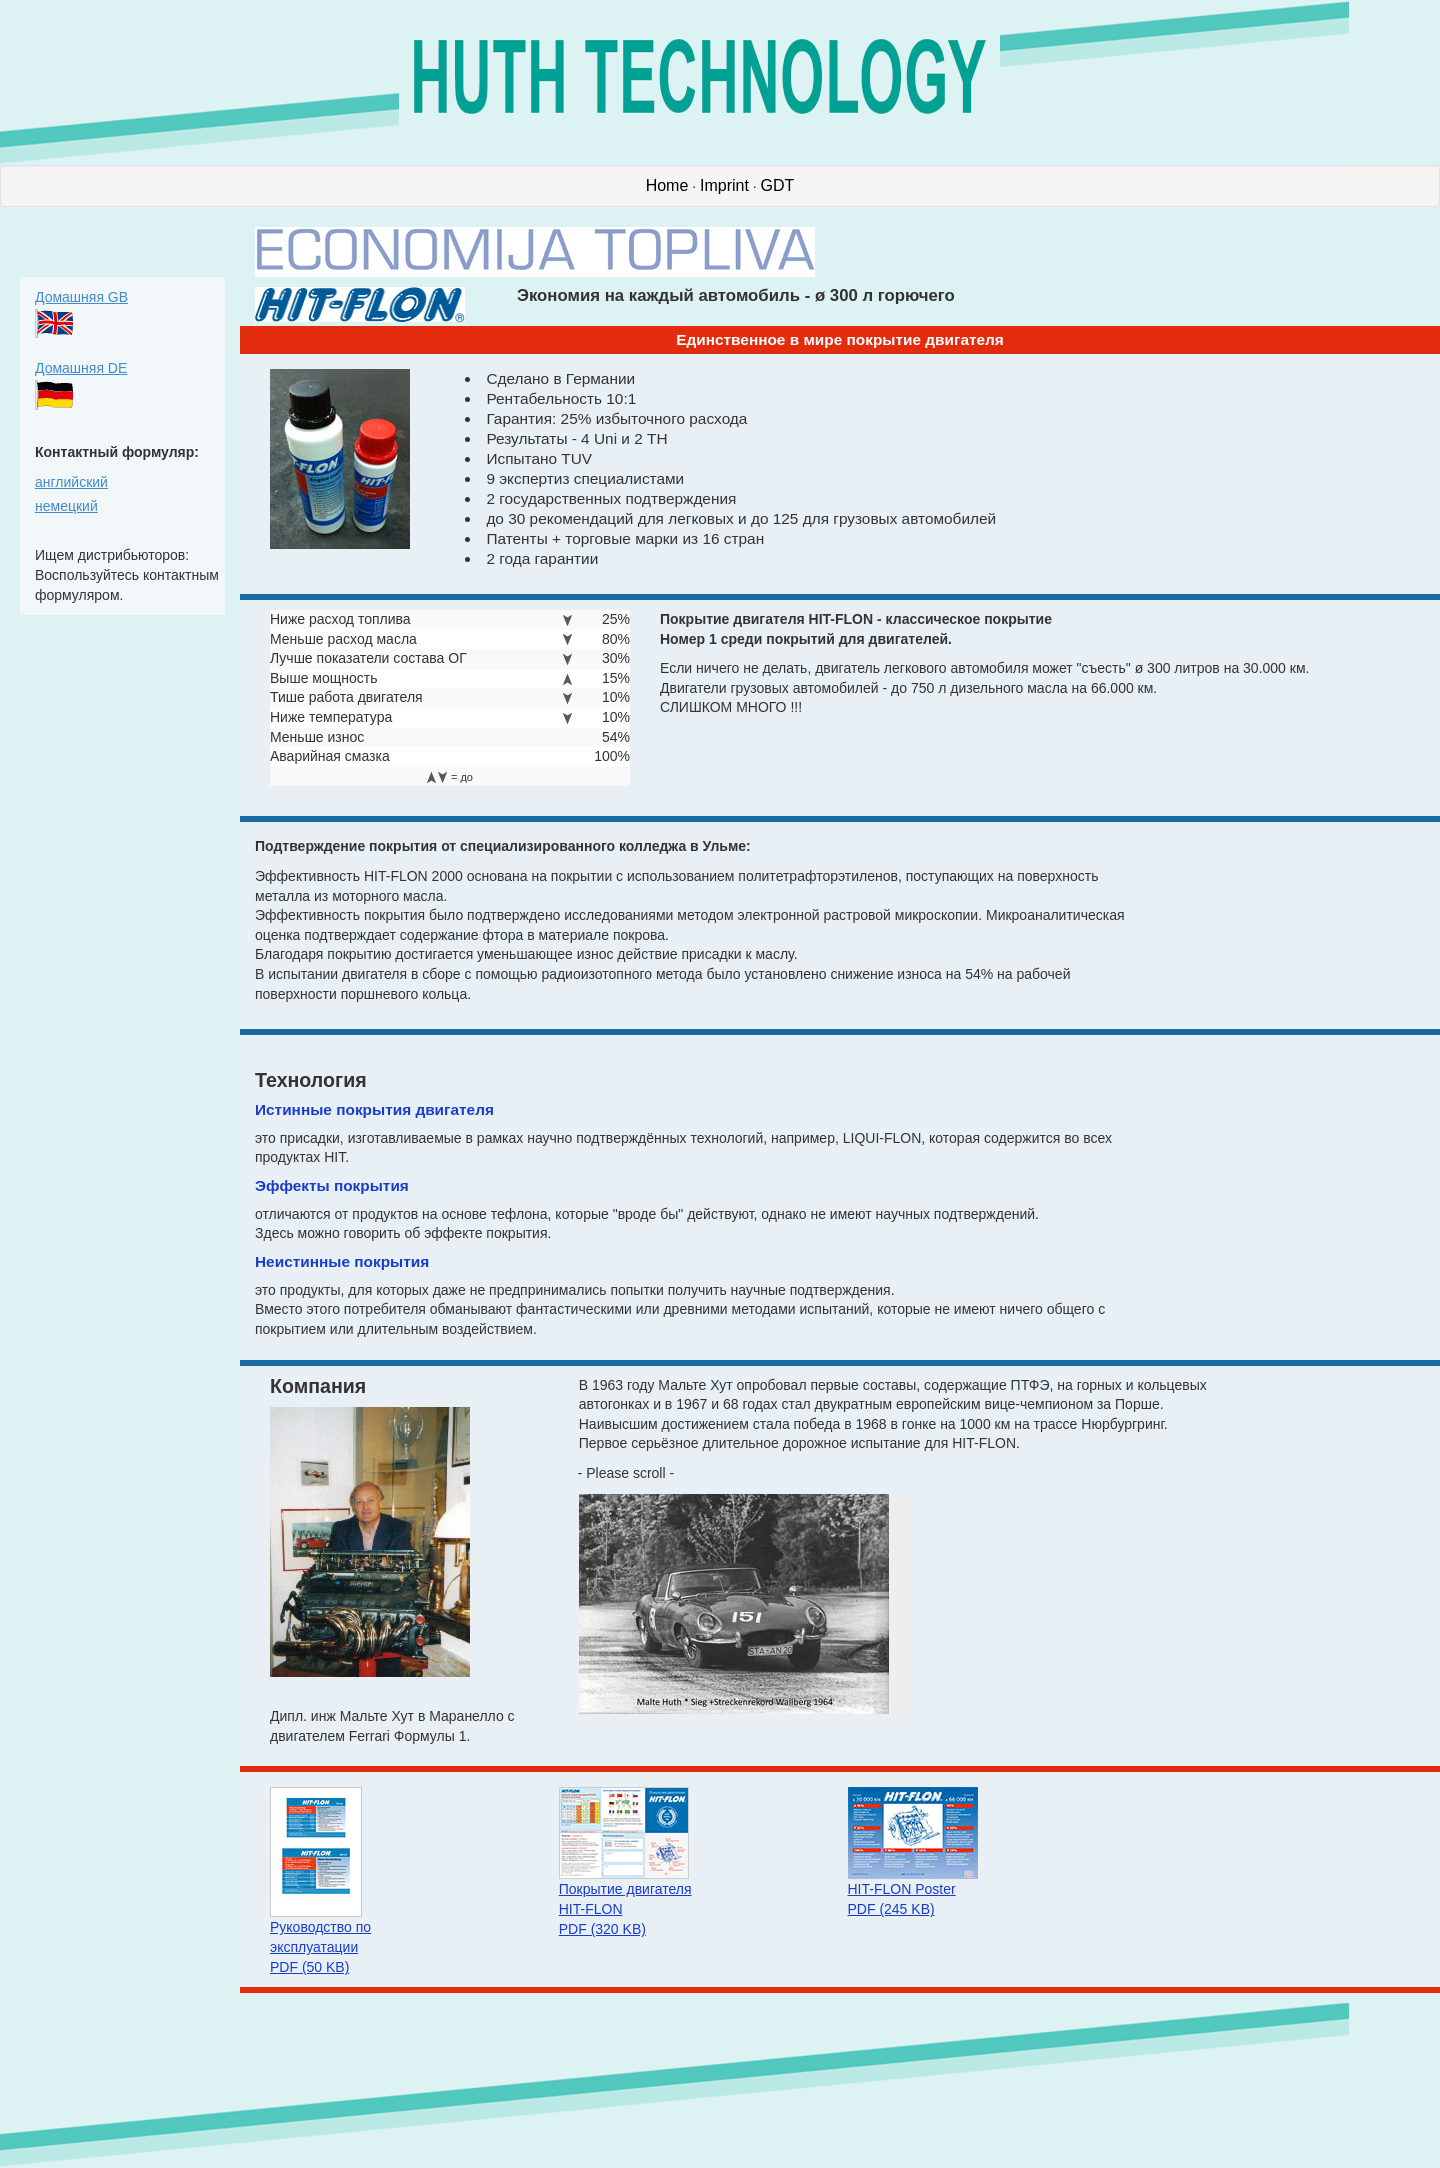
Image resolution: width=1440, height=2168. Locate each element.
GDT (778, 185)
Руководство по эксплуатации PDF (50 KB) (320, 1947)
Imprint (724, 185)
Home (667, 185)
